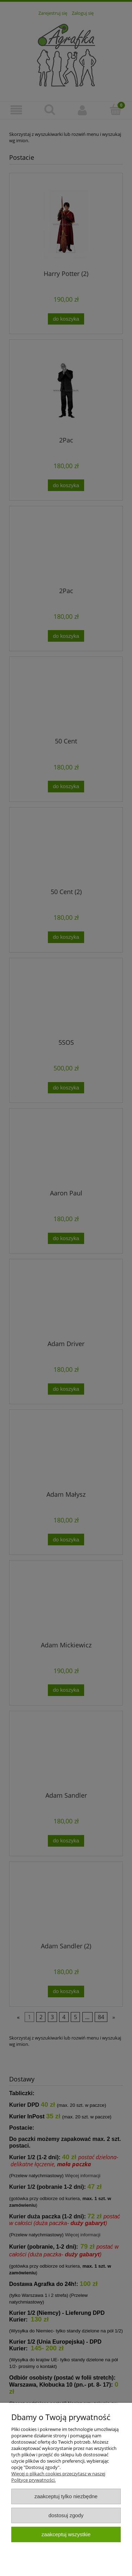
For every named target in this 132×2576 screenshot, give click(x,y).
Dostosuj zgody (66, 2515)
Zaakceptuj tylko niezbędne (66, 2496)
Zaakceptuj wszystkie (66, 2534)
